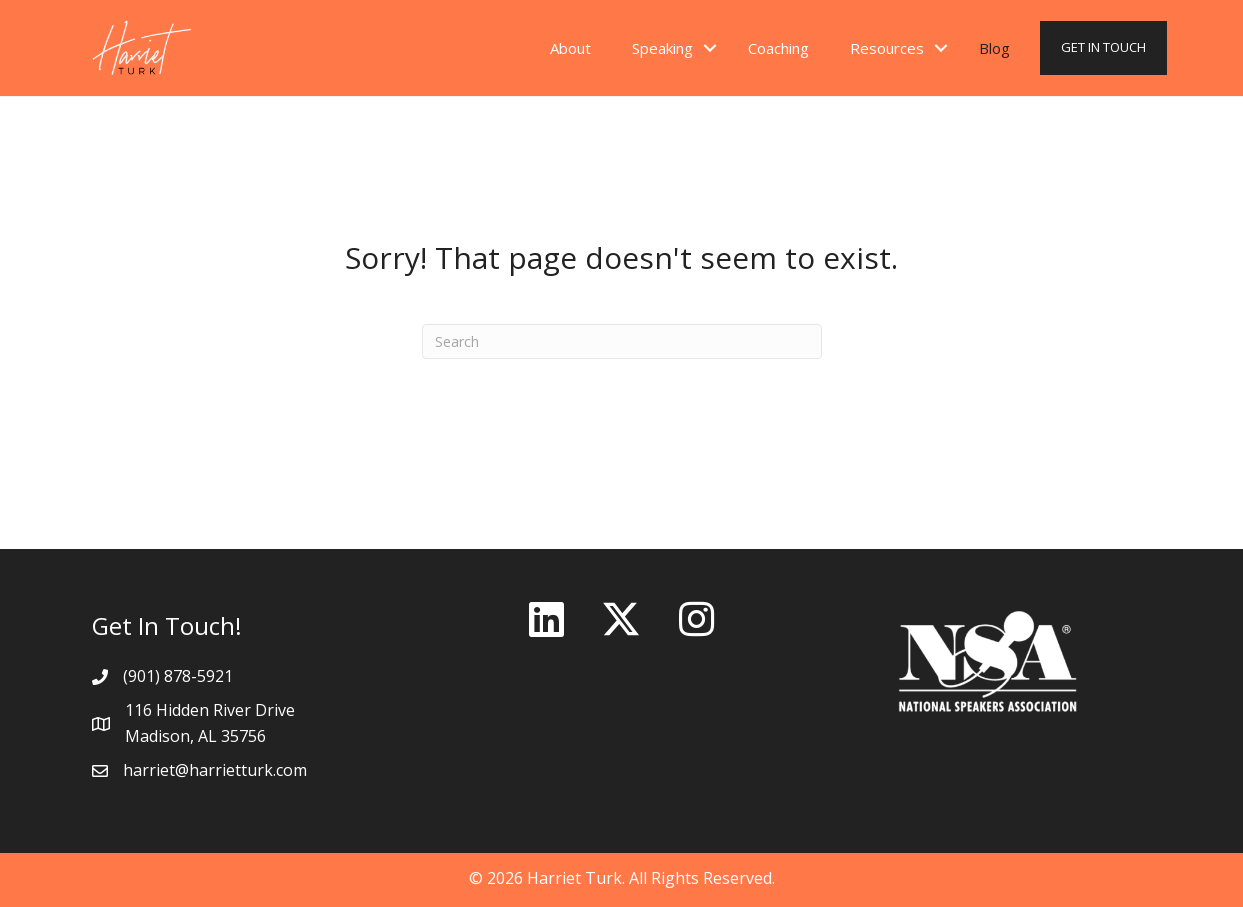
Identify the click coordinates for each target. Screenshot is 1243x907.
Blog (994, 48)
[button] (546, 619)
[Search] (622, 341)
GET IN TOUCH (1103, 47)
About (570, 48)
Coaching (778, 48)
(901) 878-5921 (178, 676)
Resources (887, 48)
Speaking (662, 48)
